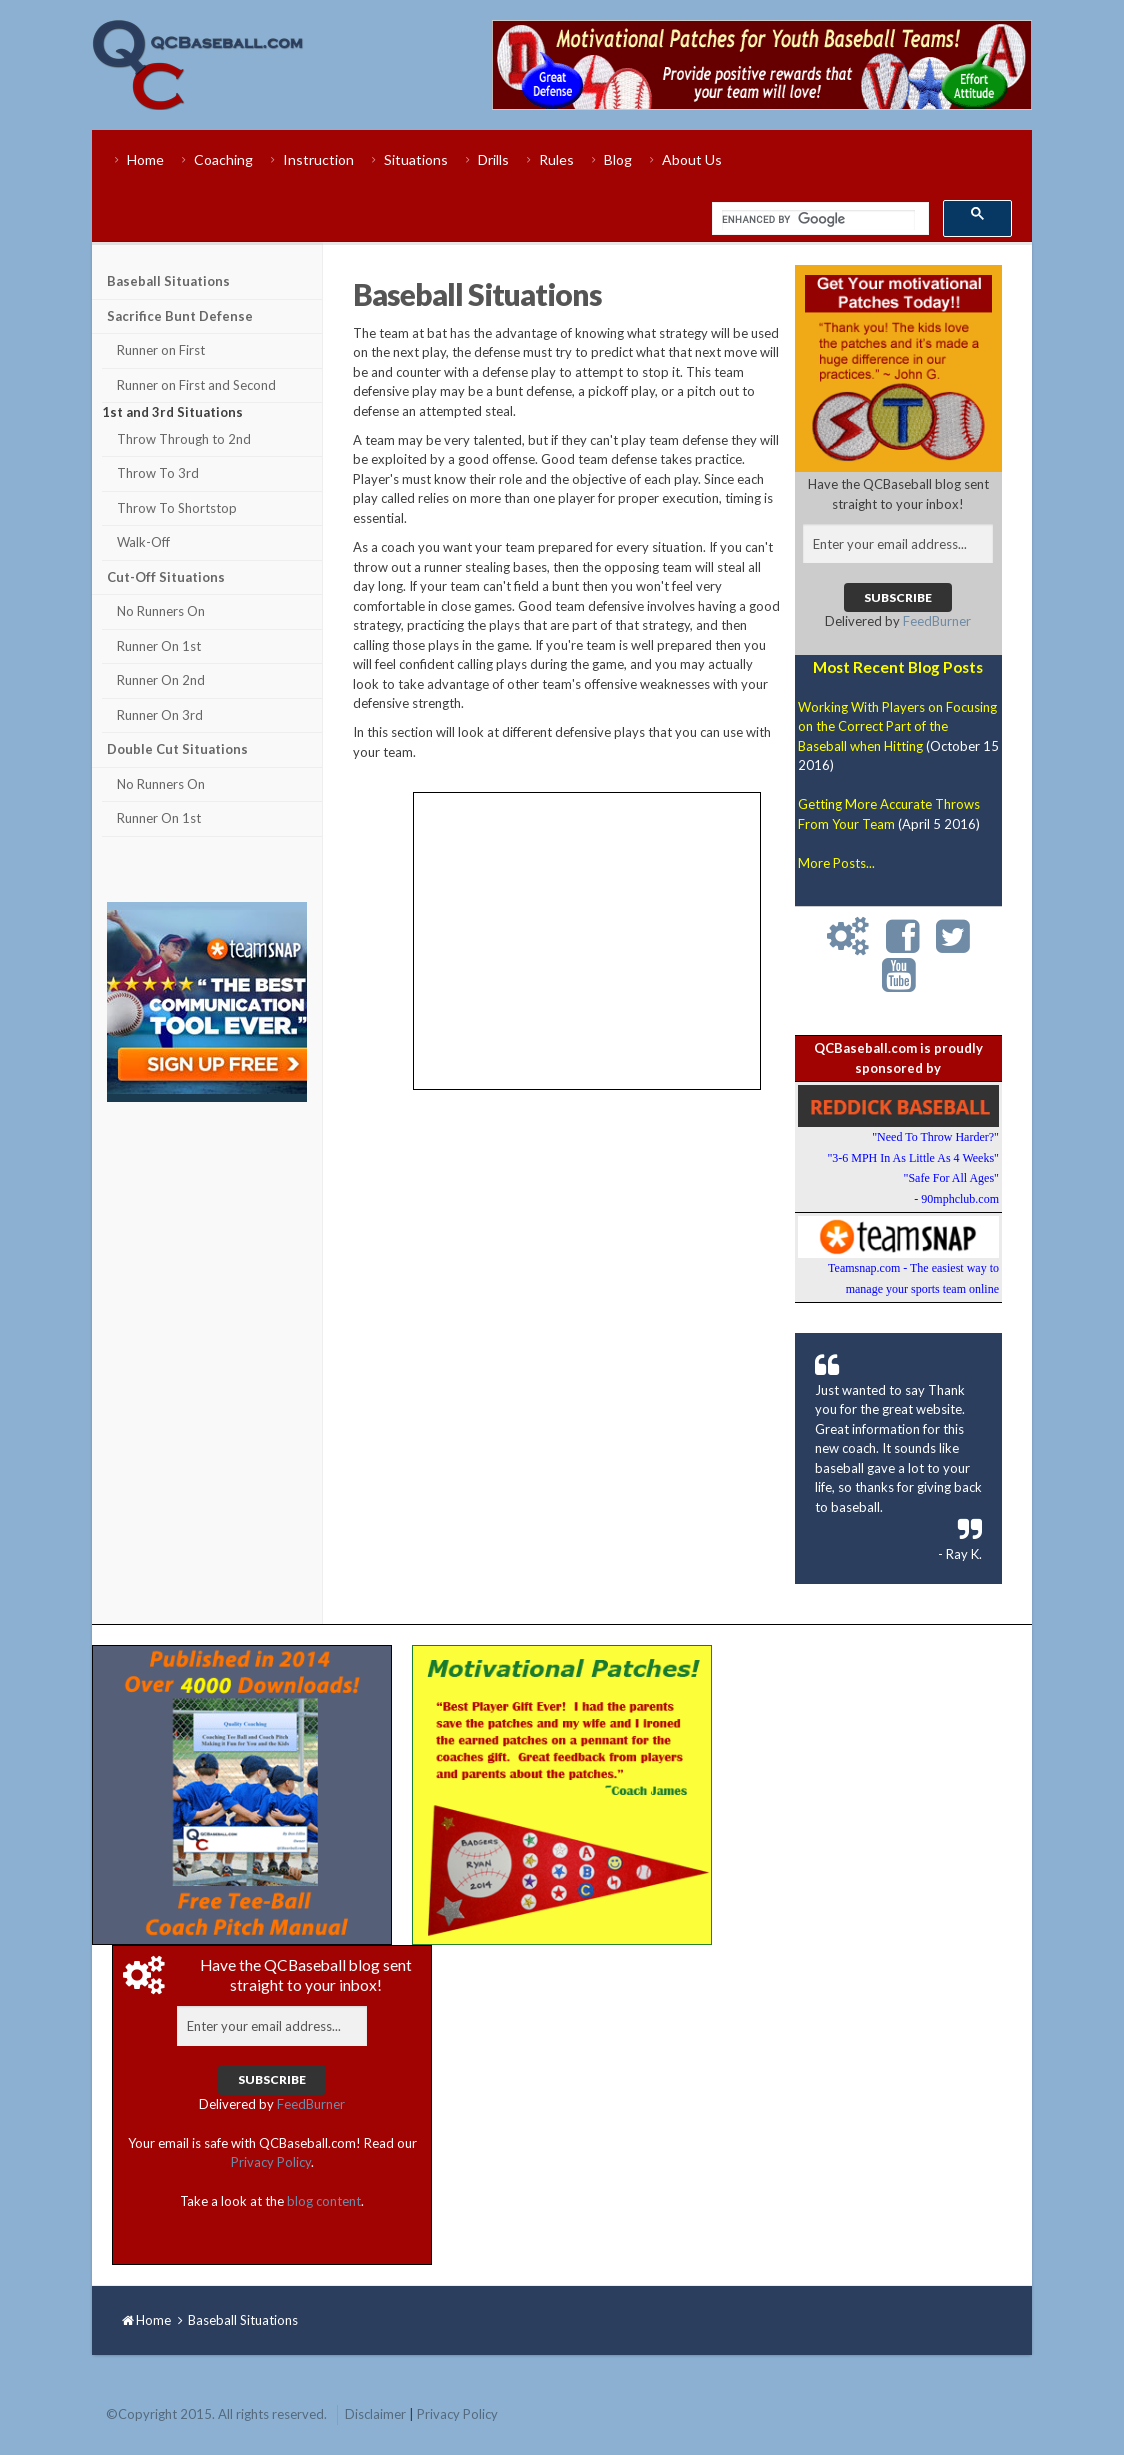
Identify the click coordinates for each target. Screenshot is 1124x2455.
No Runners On (161, 611)
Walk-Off (143, 542)
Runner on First (161, 350)
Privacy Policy (271, 2162)
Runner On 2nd (161, 680)
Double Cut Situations (177, 749)
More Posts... (836, 863)
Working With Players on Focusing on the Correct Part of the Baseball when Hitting (897, 726)
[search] (818, 220)
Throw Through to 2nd (184, 439)
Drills (493, 159)
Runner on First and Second (196, 385)
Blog (618, 159)
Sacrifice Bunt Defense (180, 316)
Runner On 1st (159, 646)
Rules (556, 159)
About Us (692, 159)
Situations (416, 159)
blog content (324, 2201)
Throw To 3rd (158, 473)
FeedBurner (937, 621)
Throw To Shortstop (177, 508)
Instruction (318, 159)
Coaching (223, 159)
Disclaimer (375, 2414)
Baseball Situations (168, 281)
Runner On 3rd (160, 715)
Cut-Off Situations (166, 577)
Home (145, 159)
